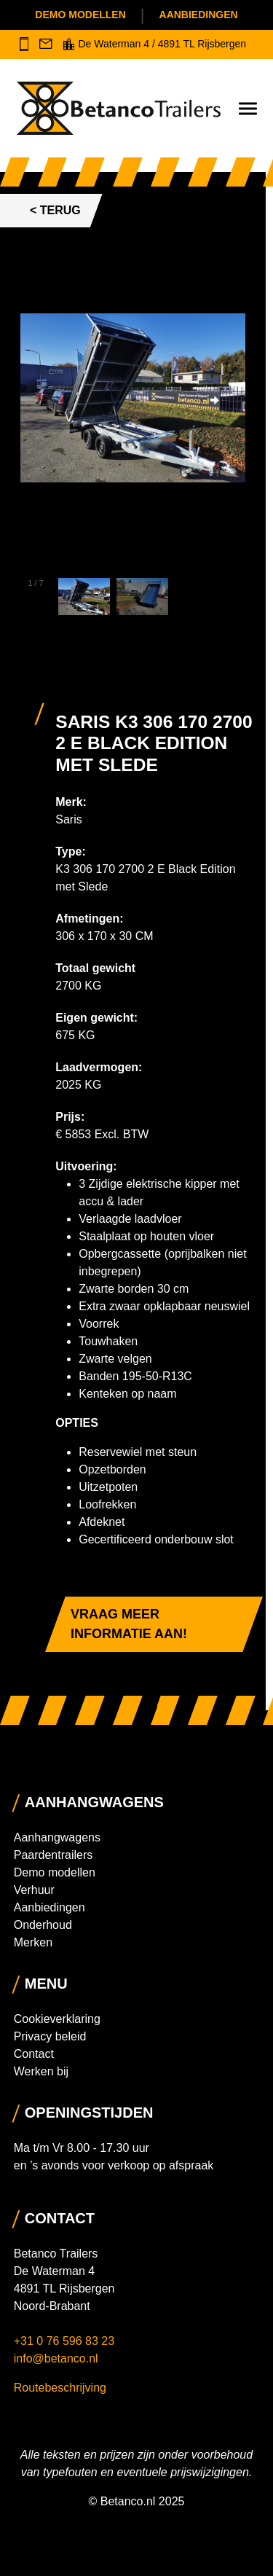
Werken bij (41, 2071)
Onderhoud (43, 1925)
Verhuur (34, 1890)
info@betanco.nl (56, 2358)
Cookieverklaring (57, 2019)
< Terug (55, 210)
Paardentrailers (53, 1855)
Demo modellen (80, 14)
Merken (33, 1942)
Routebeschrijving (60, 2387)
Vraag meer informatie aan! (129, 1624)
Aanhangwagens (57, 1837)
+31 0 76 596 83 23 (66, 2341)
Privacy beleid (50, 2036)
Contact (34, 2054)
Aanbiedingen (198, 14)
